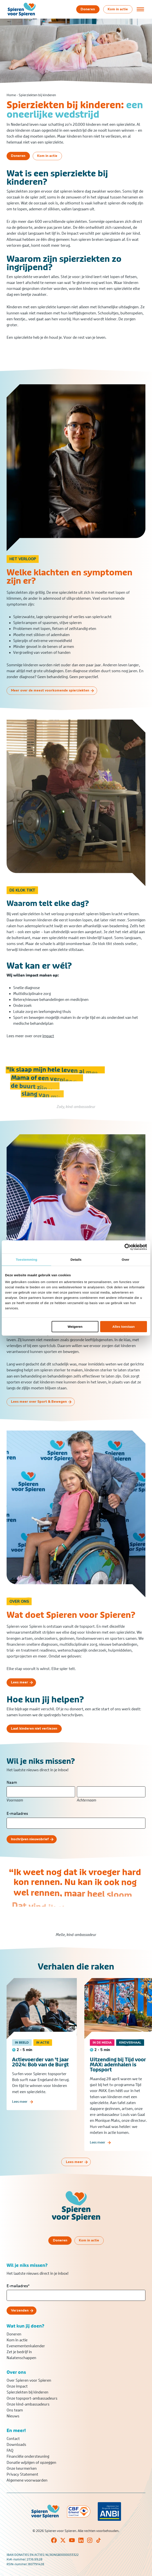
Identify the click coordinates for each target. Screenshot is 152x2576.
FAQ (10, 2450)
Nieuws (13, 2416)
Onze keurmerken (22, 2468)
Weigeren (75, 1326)
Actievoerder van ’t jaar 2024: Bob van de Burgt (40, 2071)
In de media (102, 2051)
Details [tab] (76, 1259)
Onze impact (17, 2386)
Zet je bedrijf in (19, 2351)
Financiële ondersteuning (28, 2456)
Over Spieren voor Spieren (29, 2380)
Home (11, 95)
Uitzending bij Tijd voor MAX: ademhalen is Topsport (118, 2073)
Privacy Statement (22, 2474)
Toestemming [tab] (26, 1259)
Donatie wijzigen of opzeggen (31, 2462)
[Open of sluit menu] (140, 9)
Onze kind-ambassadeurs (28, 2404)
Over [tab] (125, 1259)
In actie (42, 2051)
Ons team (15, 2410)
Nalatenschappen (21, 2357)
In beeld (22, 2051)
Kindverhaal (130, 2051)
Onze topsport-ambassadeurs (32, 2398)
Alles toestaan (123, 1326)
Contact (13, 2438)
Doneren (14, 2334)
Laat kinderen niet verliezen (34, 1730)
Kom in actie (17, 2340)
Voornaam (15, 1800)
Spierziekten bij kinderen (27, 2392)
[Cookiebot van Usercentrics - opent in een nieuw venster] (128, 1247)
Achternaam (86, 1800)
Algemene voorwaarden (27, 2480)
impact (48, 1039)
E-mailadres (17, 1813)
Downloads (16, 2444)
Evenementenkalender (26, 2346)
